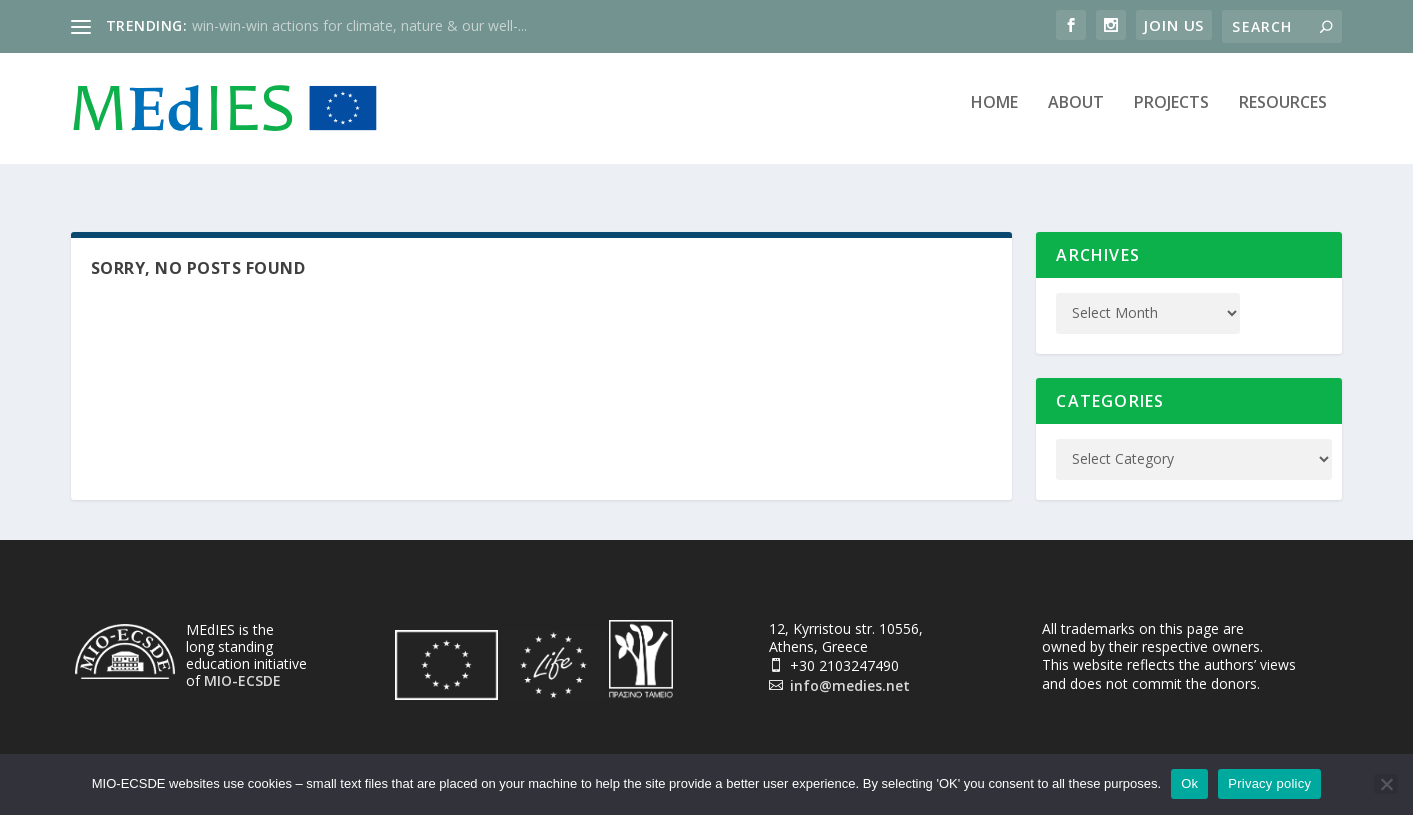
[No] (1386, 784)
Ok (1189, 783)
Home (994, 116)
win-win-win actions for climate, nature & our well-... (359, 25)
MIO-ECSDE (242, 665)
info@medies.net (850, 670)
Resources (1283, 116)
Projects (1171, 116)
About (1076, 116)
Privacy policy (1269, 783)
